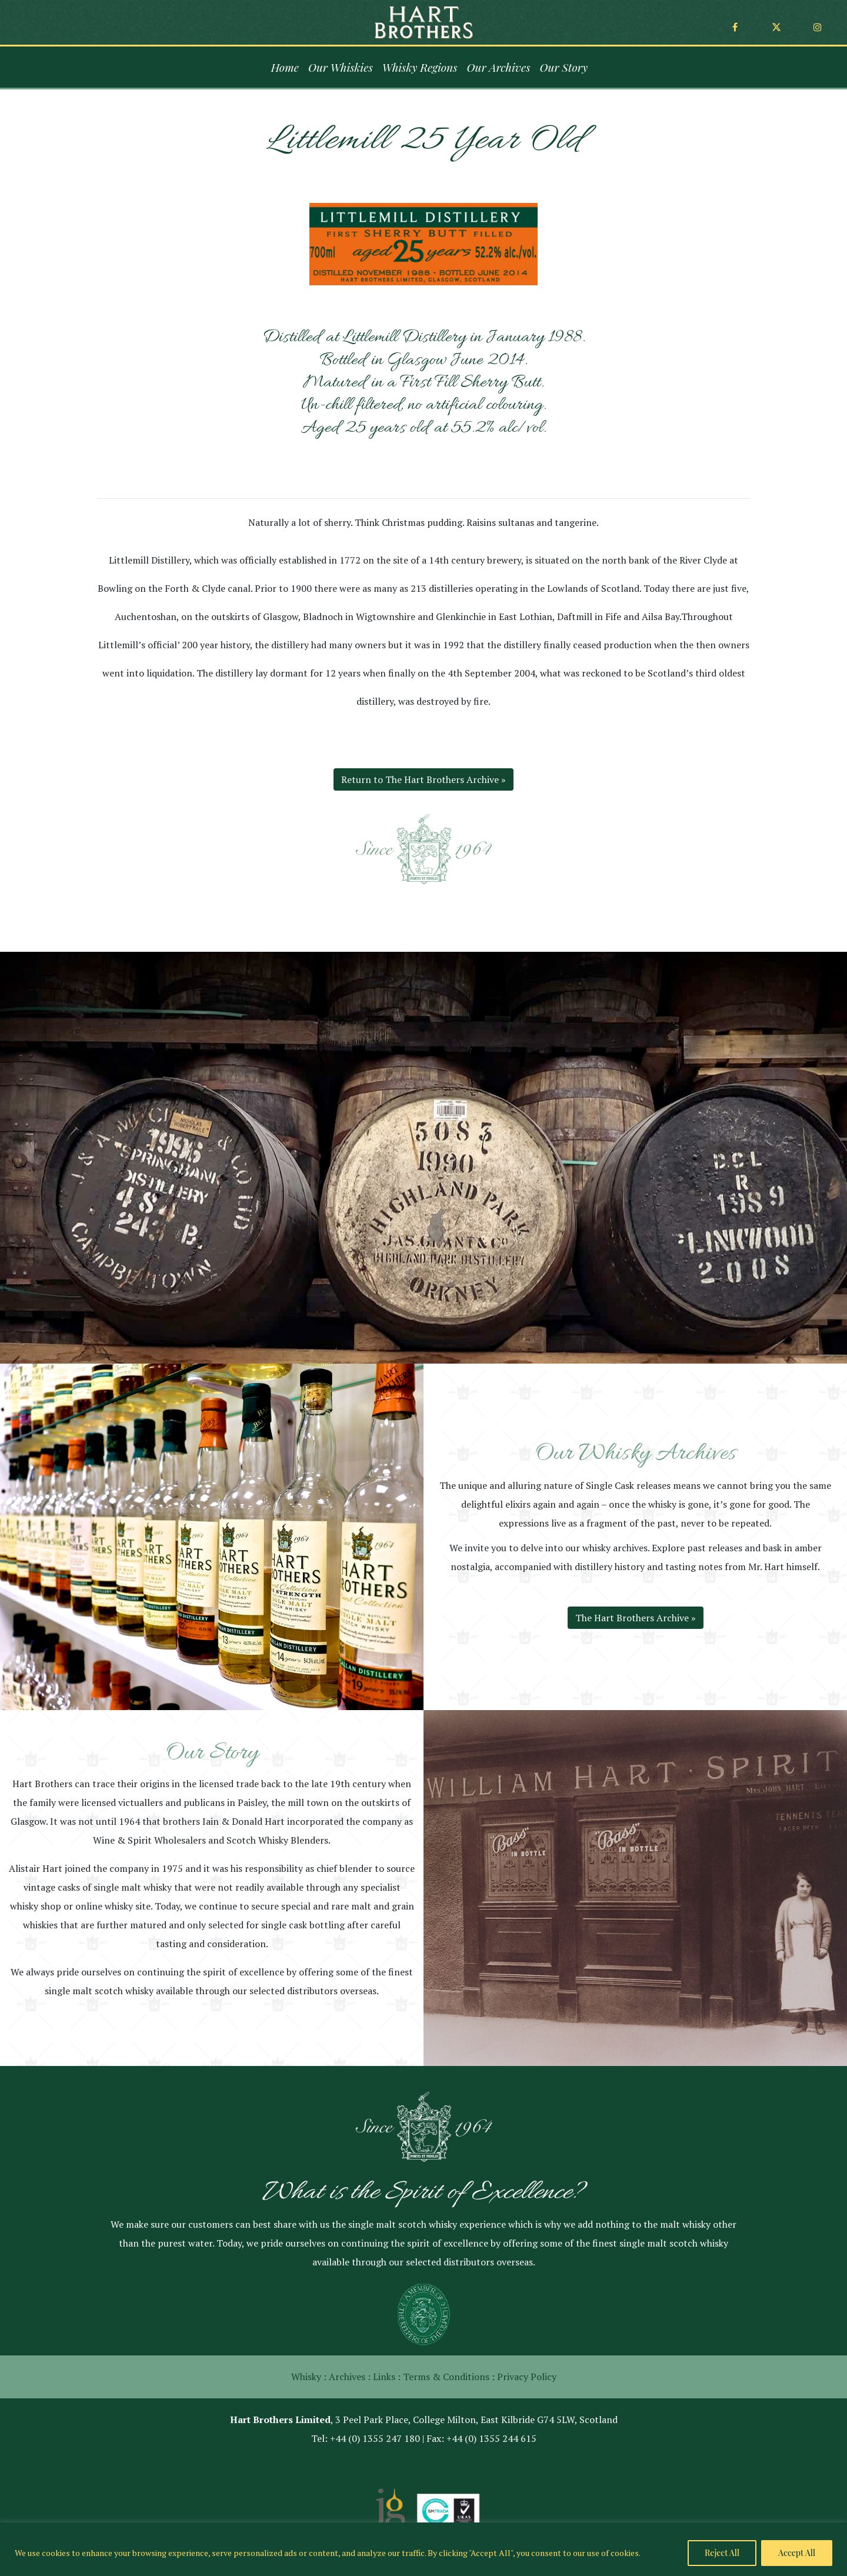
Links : (387, 2376)
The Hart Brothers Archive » (635, 1617)
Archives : (350, 2376)
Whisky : (308, 2376)
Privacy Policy (526, 2376)
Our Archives (499, 67)
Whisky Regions (420, 67)
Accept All (796, 2552)
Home (285, 67)
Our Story (563, 67)
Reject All (722, 2552)
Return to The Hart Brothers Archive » (423, 779)
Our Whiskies (340, 67)
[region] (423, 2549)
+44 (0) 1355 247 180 (375, 2438)
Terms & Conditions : (449, 2376)
